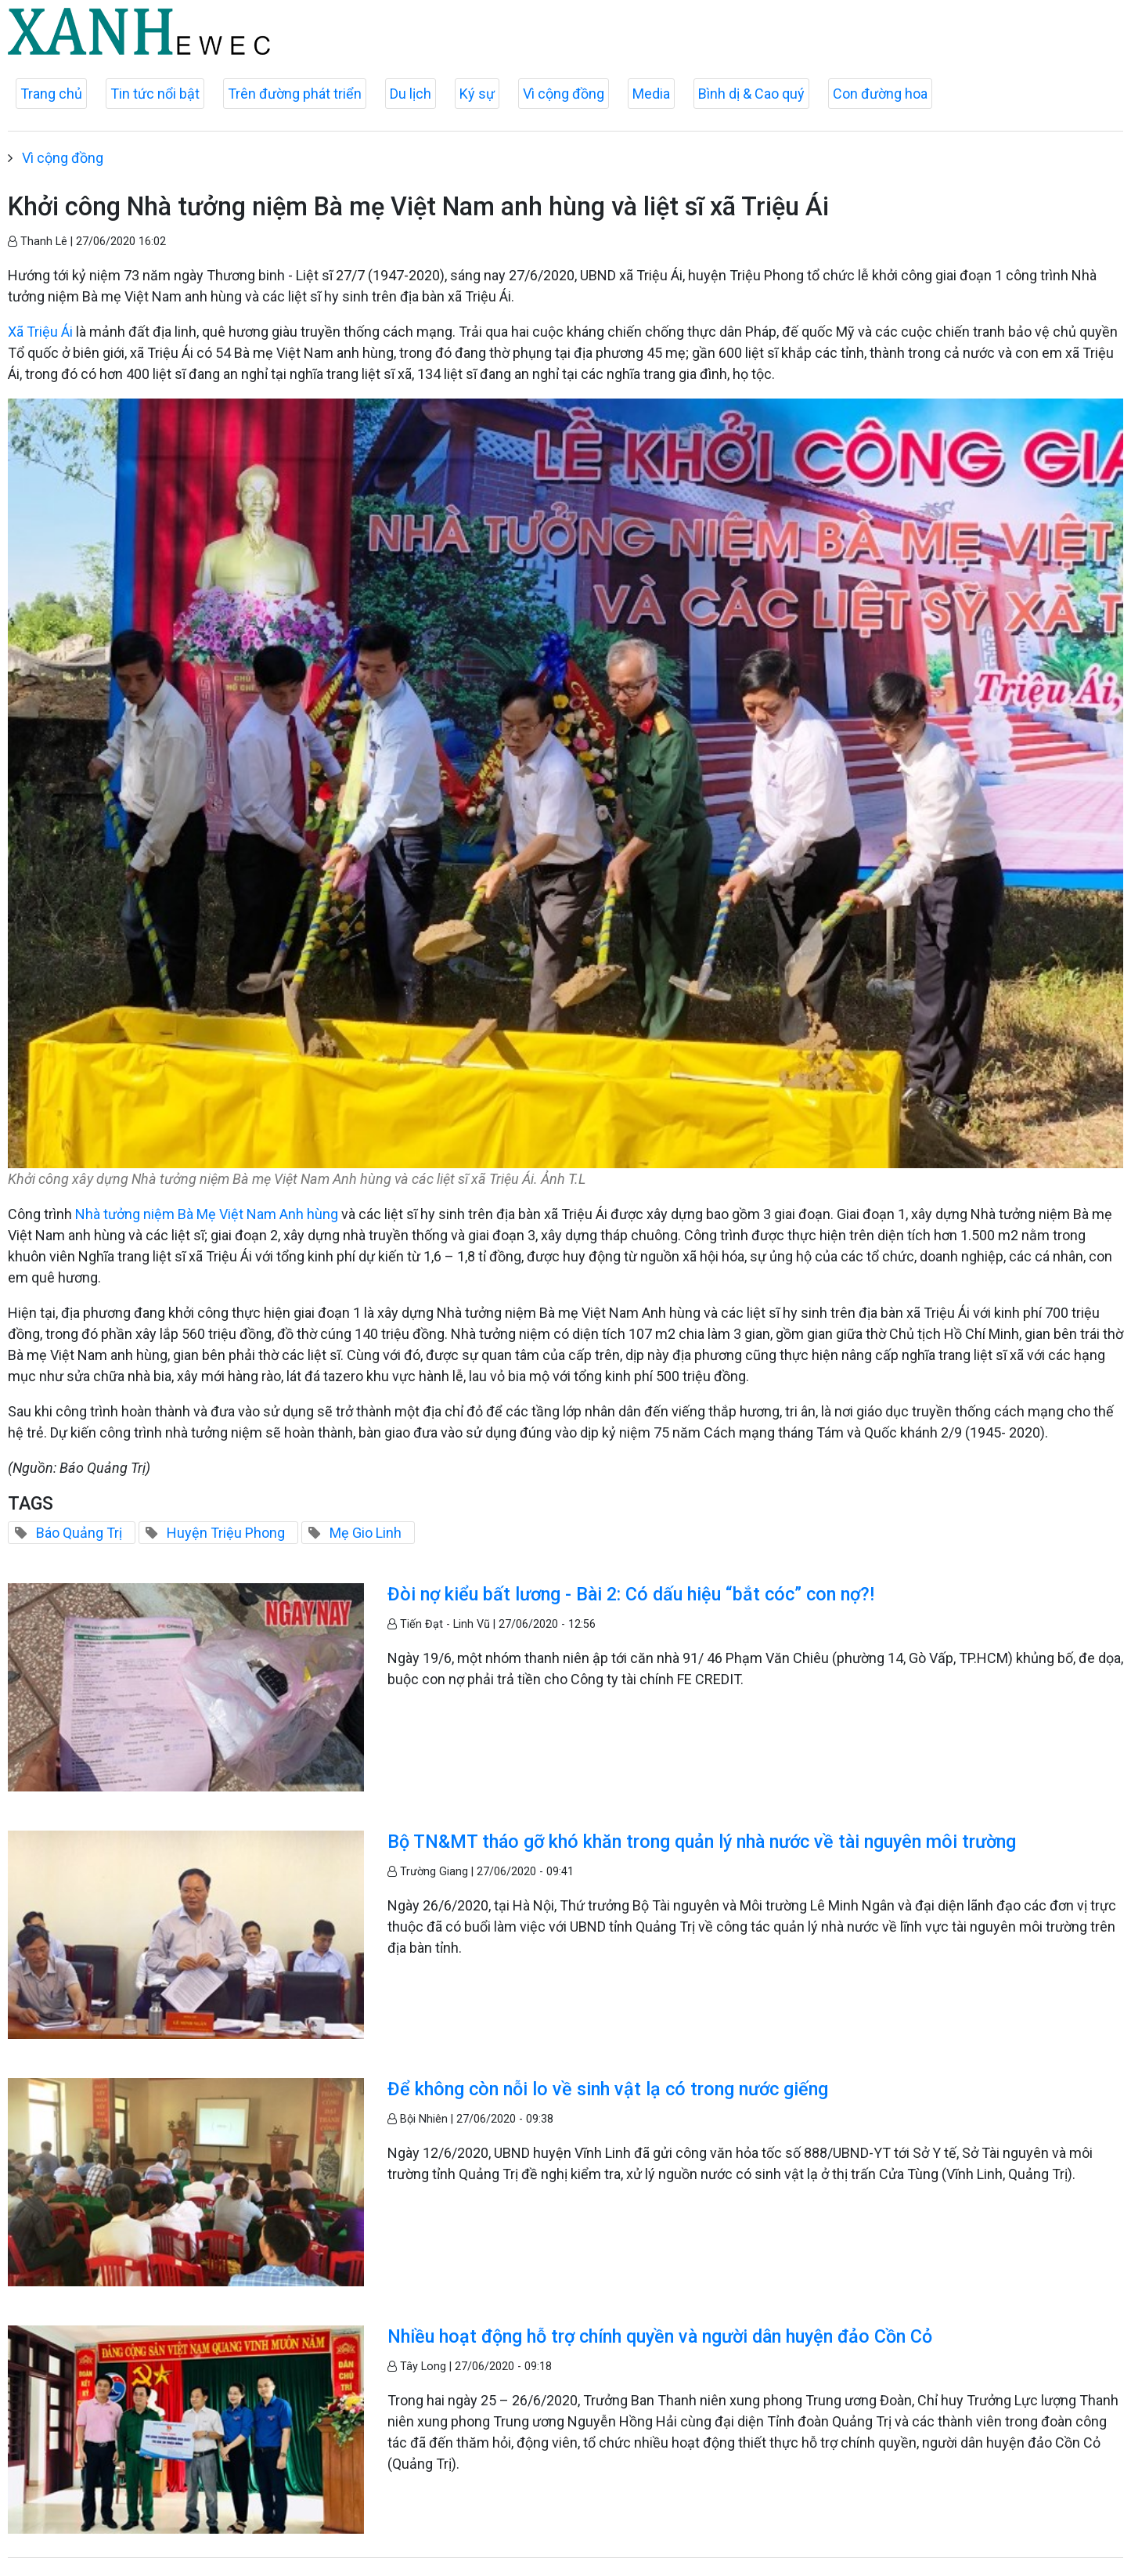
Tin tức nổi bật (155, 93)
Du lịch (410, 93)
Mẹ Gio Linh (366, 1532)
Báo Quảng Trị (79, 1532)
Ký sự (477, 93)
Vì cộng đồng (563, 93)
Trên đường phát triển (295, 93)
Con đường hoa (880, 93)
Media (651, 93)
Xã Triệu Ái (42, 331)
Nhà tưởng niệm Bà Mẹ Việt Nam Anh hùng (206, 1214)
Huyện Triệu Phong (226, 1532)
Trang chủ (51, 93)
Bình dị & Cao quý (751, 93)
